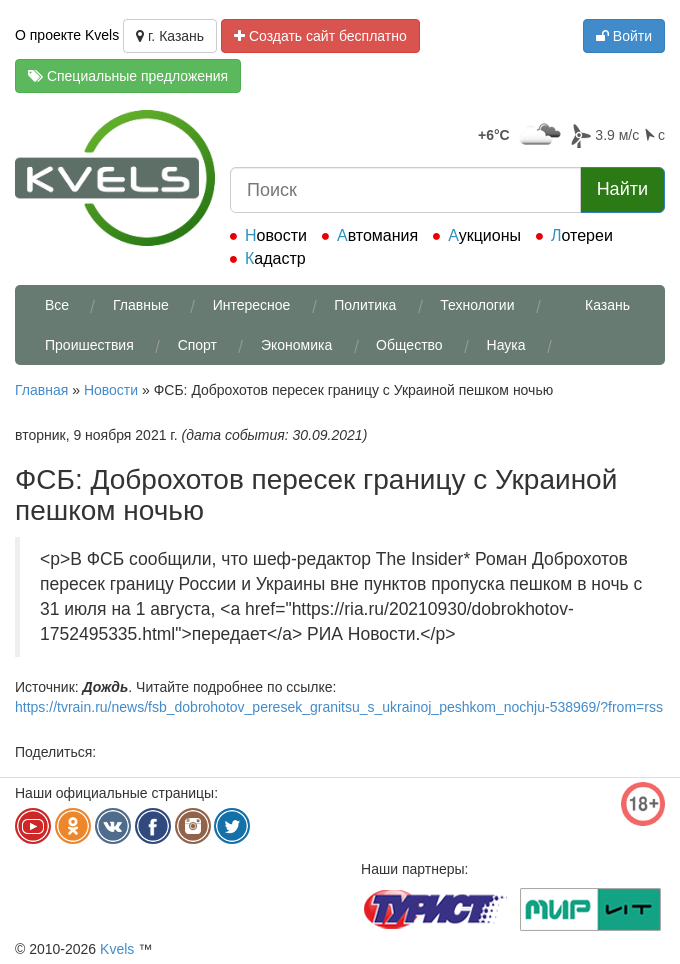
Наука (506, 345)
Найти (622, 189)
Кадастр (275, 258)
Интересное (252, 305)
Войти (624, 36)
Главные (141, 305)
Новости (276, 235)
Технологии (477, 305)
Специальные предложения (128, 76)
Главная (41, 390)
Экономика (296, 345)
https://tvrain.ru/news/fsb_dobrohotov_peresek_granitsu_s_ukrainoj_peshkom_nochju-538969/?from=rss (339, 707)
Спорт (197, 345)
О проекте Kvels (67, 35)
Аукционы (484, 235)
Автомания (377, 235)
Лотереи (582, 235)
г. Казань (170, 36)
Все (57, 305)
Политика (365, 305)
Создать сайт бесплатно (320, 36)
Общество (409, 345)
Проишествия (89, 345)
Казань (607, 305)
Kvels (117, 949)
